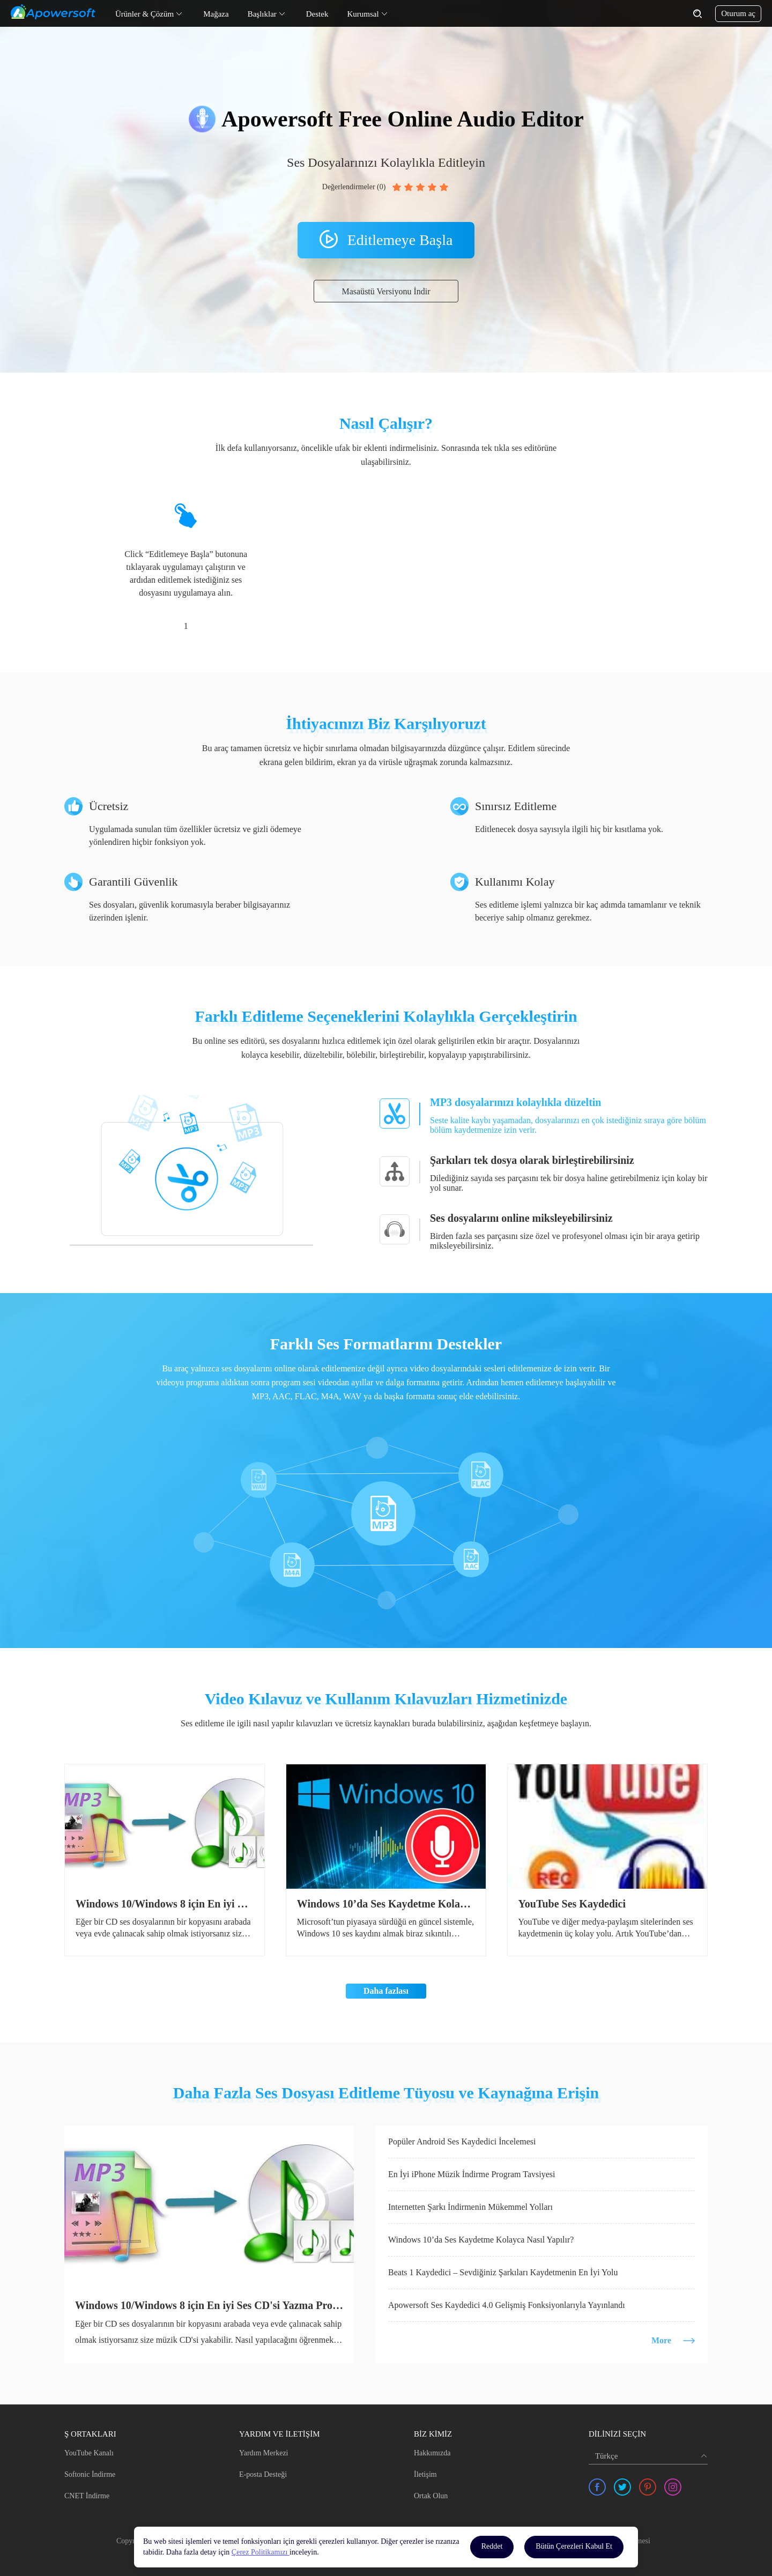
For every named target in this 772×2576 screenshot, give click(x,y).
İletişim (425, 2474)
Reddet (492, 2546)
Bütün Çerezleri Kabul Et (574, 2546)
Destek (317, 14)
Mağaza (215, 14)
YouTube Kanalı (89, 2453)
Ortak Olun (431, 2496)
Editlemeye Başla (400, 240)
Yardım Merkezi (263, 2453)
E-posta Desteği (263, 2474)
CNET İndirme (86, 2496)
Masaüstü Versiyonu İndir (386, 291)
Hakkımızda (432, 2453)
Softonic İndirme (89, 2474)
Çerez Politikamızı (261, 2552)
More (661, 2340)
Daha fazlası (386, 1990)
